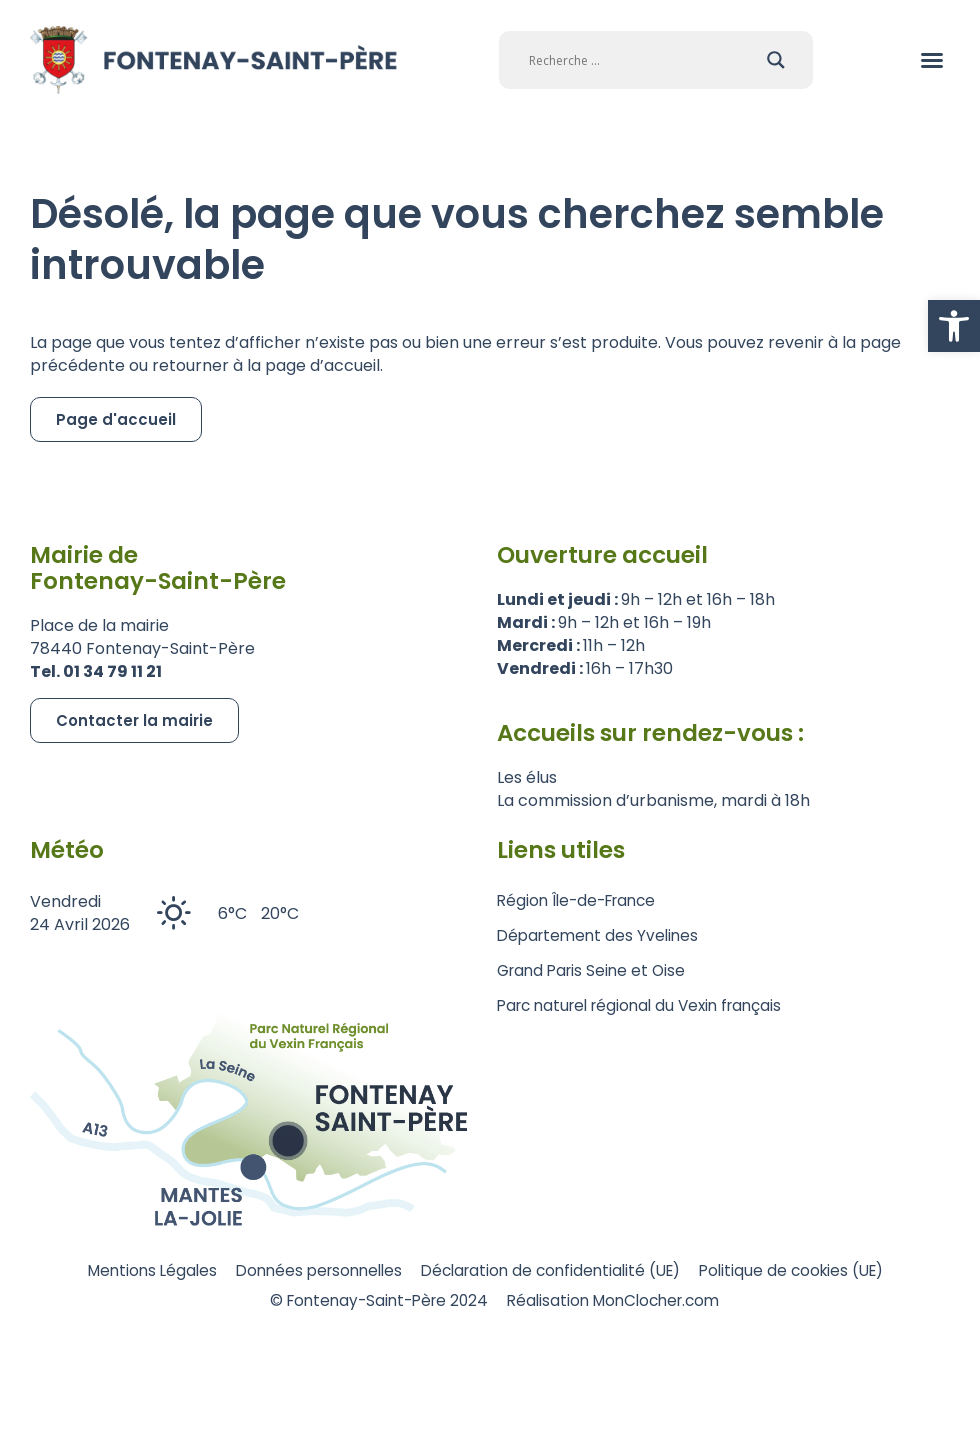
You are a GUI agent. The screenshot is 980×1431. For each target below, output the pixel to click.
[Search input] (643, 60)
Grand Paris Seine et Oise (595, 970)
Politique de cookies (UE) (813, 1271)
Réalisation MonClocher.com (623, 1302)
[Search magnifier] (776, 60)
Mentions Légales (125, 1271)
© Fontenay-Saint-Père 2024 (371, 1302)
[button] (954, 326)
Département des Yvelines (601, 935)
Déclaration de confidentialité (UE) (555, 1271)
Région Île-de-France (581, 900)
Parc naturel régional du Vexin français (648, 1005)
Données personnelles (306, 1271)
